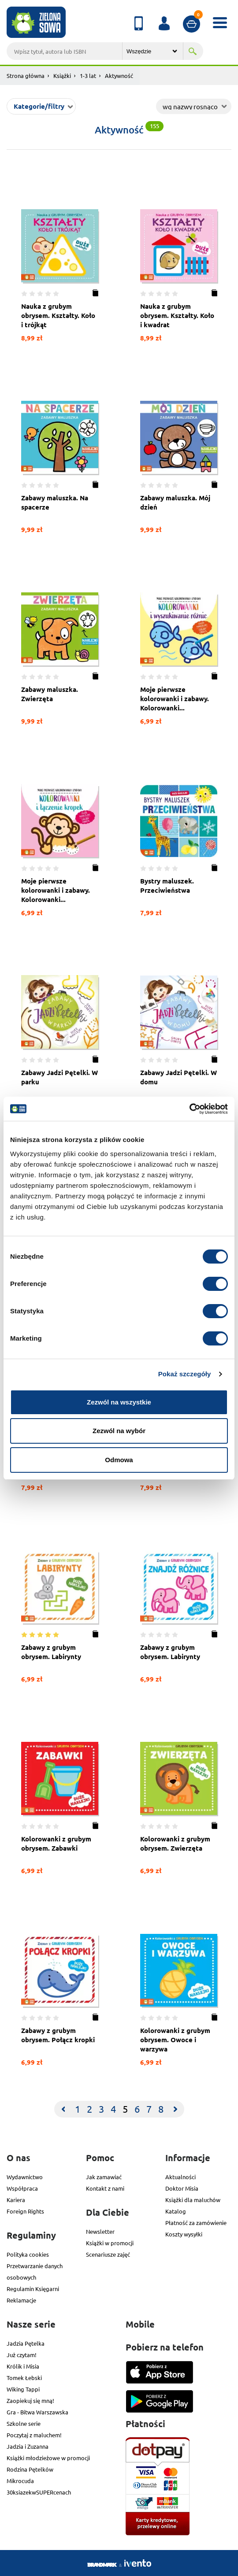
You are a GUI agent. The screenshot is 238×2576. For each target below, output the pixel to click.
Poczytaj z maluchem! (34, 2435)
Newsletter (100, 2231)
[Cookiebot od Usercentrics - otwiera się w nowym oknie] (189, 1109)
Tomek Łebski (24, 2377)
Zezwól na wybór (119, 1430)
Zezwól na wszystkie (119, 1402)
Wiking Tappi (23, 2389)
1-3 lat (88, 75)
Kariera (16, 2199)
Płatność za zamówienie (196, 2222)
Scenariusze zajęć (108, 2254)
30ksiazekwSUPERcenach (39, 2492)
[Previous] (63, 2109)
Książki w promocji (110, 2243)
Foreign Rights (25, 2211)
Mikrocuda (20, 2480)
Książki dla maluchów (192, 2199)
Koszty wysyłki (183, 2234)
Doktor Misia (181, 2188)
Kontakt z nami (105, 2188)
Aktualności (180, 2177)
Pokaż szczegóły (184, 1374)
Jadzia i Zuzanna (27, 2446)
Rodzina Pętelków (30, 2469)
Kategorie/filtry (39, 106)
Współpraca (22, 2188)
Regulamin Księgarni (33, 2288)
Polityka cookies (28, 2254)
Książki (62, 75)
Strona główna (26, 75)
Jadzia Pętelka (26, 2343)
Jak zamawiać (104, 2177)
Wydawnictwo (25, 2177)
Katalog (175, 2211)
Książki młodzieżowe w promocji (48, 2457)
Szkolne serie (24, 2423)
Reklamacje (21, 2300)
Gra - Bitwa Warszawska (37, 2412)
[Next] (175, 2109)
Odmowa (119, 1460)
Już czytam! (22, 2354)
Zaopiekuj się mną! (30, 2400)
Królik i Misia (23, 2366)
